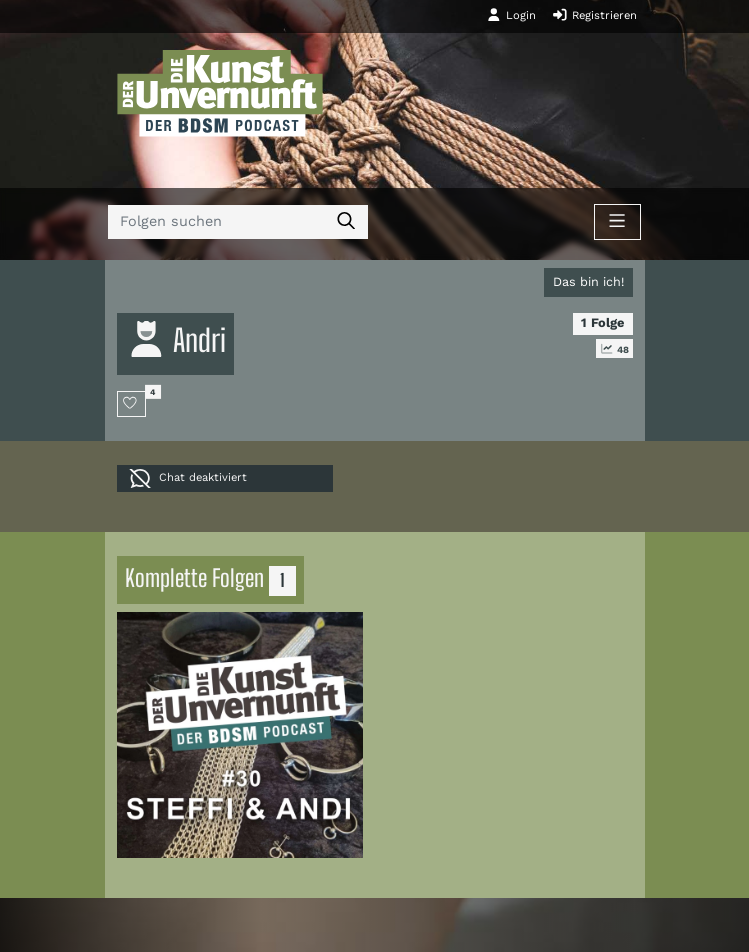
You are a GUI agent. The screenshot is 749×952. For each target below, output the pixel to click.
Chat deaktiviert (188, 478)
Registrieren (594, 15)
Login (511, 15)
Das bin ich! (588, 281)
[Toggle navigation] (617, 222)
